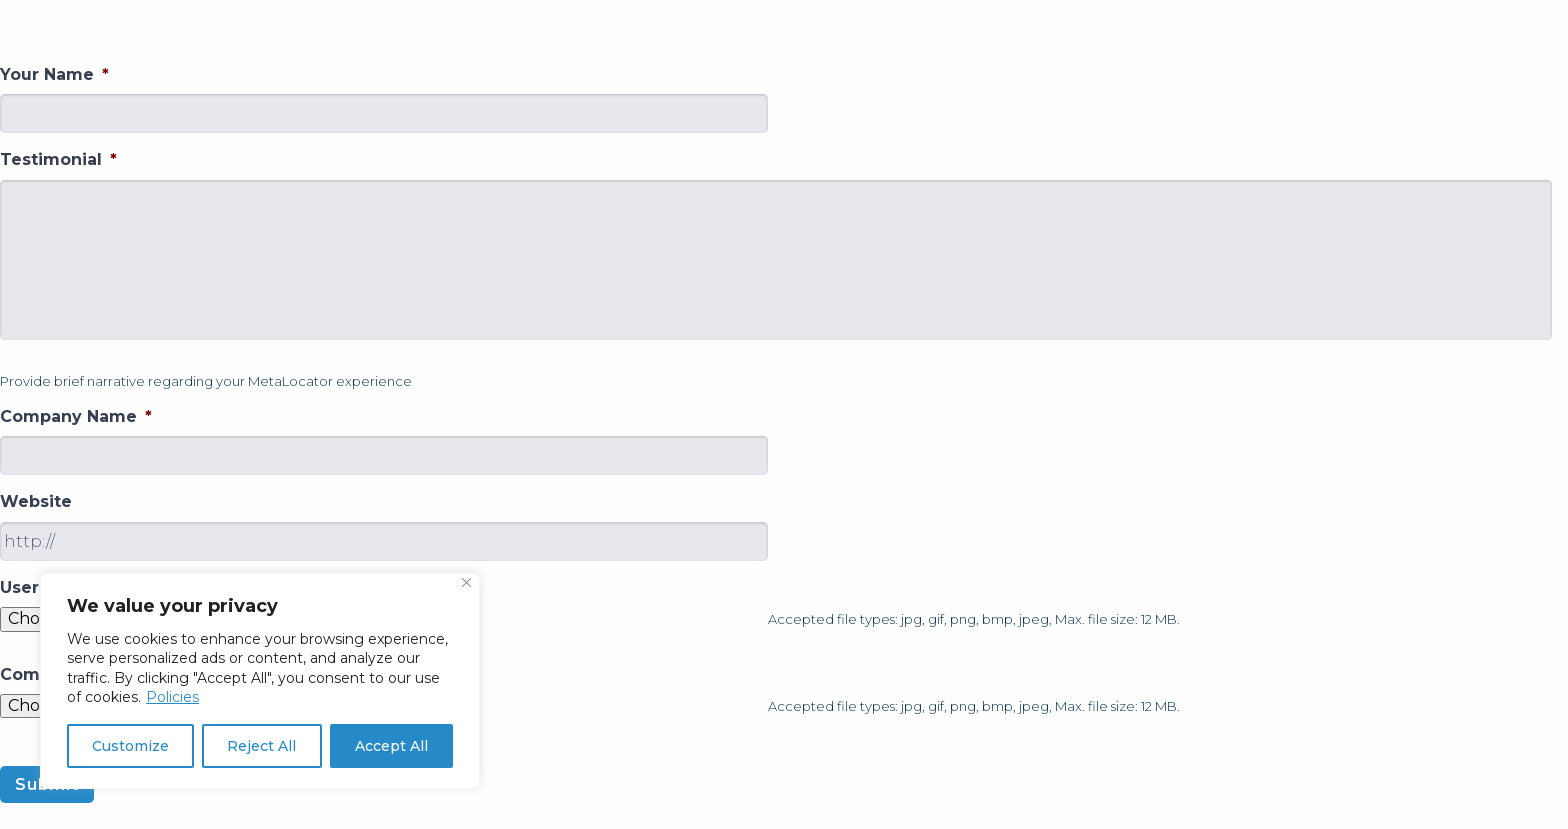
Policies (172, 697)
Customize (130, 746)
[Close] (466, 582)
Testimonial (58, 159)
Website (36, 501)
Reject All (261, 746)
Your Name (54, 74)
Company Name (76, 416)
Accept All (391, 746)
